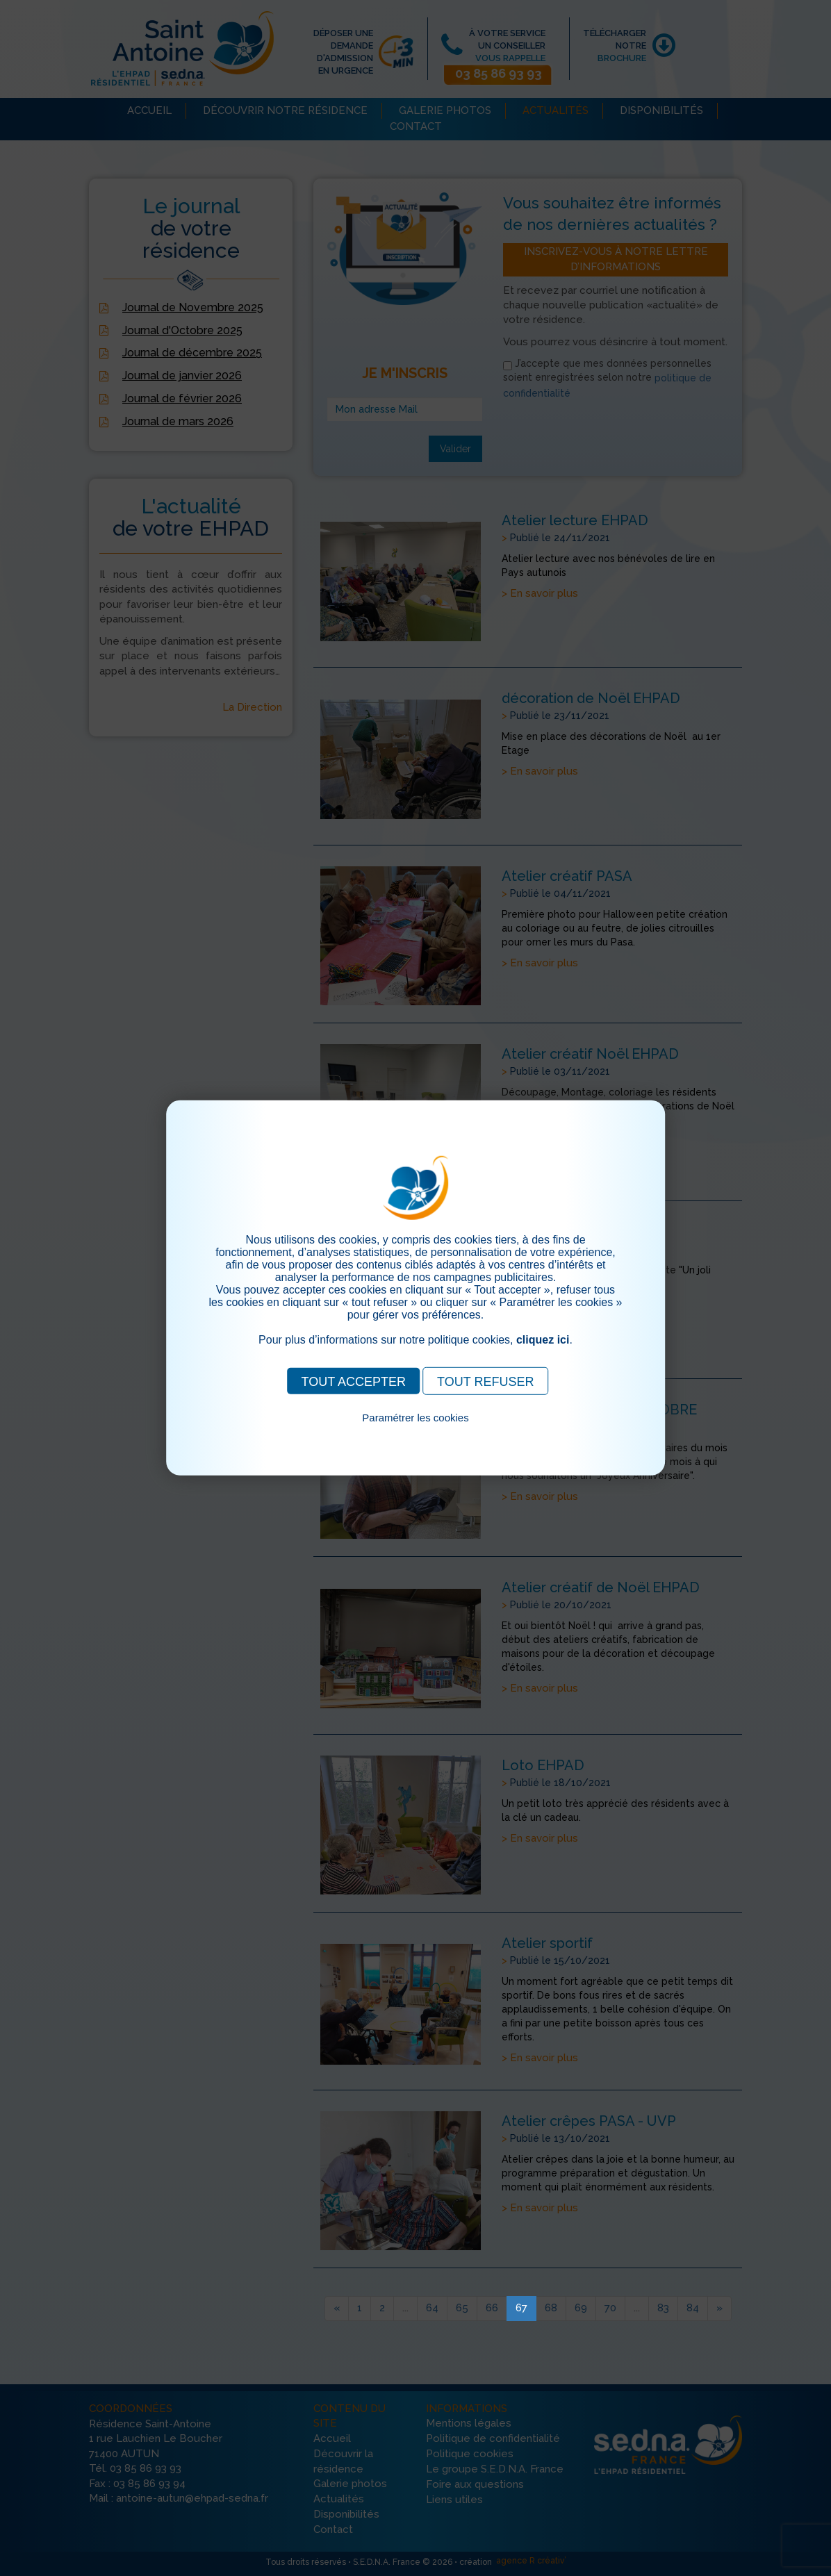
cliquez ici (542, 1340)
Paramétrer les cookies (415, 1417)
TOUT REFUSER (485, 1382)
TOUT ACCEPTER (354, 1382)
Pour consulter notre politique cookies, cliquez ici (415, 1433)
